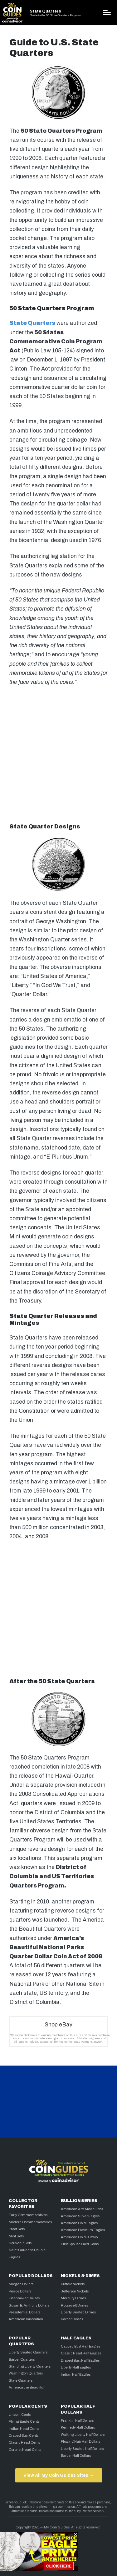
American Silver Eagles (80, 2216)
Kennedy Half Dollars (78, 2427)
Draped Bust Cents (23, 2435)
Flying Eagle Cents (24, 2421)
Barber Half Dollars (76, 2455)
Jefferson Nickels (75, 2291)
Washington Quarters (26, 2373)
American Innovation (26, 2319)
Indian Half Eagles (75, 2374)
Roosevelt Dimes (74, 2305)
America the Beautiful (26, 2387)
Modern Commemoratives (30, 2222)
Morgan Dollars (21, 2284)
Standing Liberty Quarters (30, 2366)
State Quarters (45, 11)
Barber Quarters (22, 2359)
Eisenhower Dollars (24, 2298)
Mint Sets (16, 2236)
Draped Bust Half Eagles (80, 2360)
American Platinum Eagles (83, 2230)
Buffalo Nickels (73, 2284)
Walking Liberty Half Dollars (83, 2434)
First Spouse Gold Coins (80, 2244)
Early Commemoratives (28, 2215)
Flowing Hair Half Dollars (80, 2441)
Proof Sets (17, 2229)
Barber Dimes (72, 2319)
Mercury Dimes (73, 2298)
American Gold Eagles (79, 2223)
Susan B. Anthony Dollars (29, 2305)
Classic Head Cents (24, 2442)
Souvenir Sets (20, 2243)
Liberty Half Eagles (76, 2367)
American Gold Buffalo (79, 2237)
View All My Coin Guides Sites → (58, 2475)
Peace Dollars (20, 2291)
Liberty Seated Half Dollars (82, 2449)
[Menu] (107, 12)
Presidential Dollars (24, 2312)
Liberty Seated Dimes (78, 2312)
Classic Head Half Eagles (81, 2353)
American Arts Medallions (82, 2209)
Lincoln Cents (20, 2414)
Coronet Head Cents (25, 2449)
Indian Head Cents (24, 2428)
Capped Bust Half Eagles (80, 2346)
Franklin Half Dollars (77, 2420)
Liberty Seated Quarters (28, 2352)
